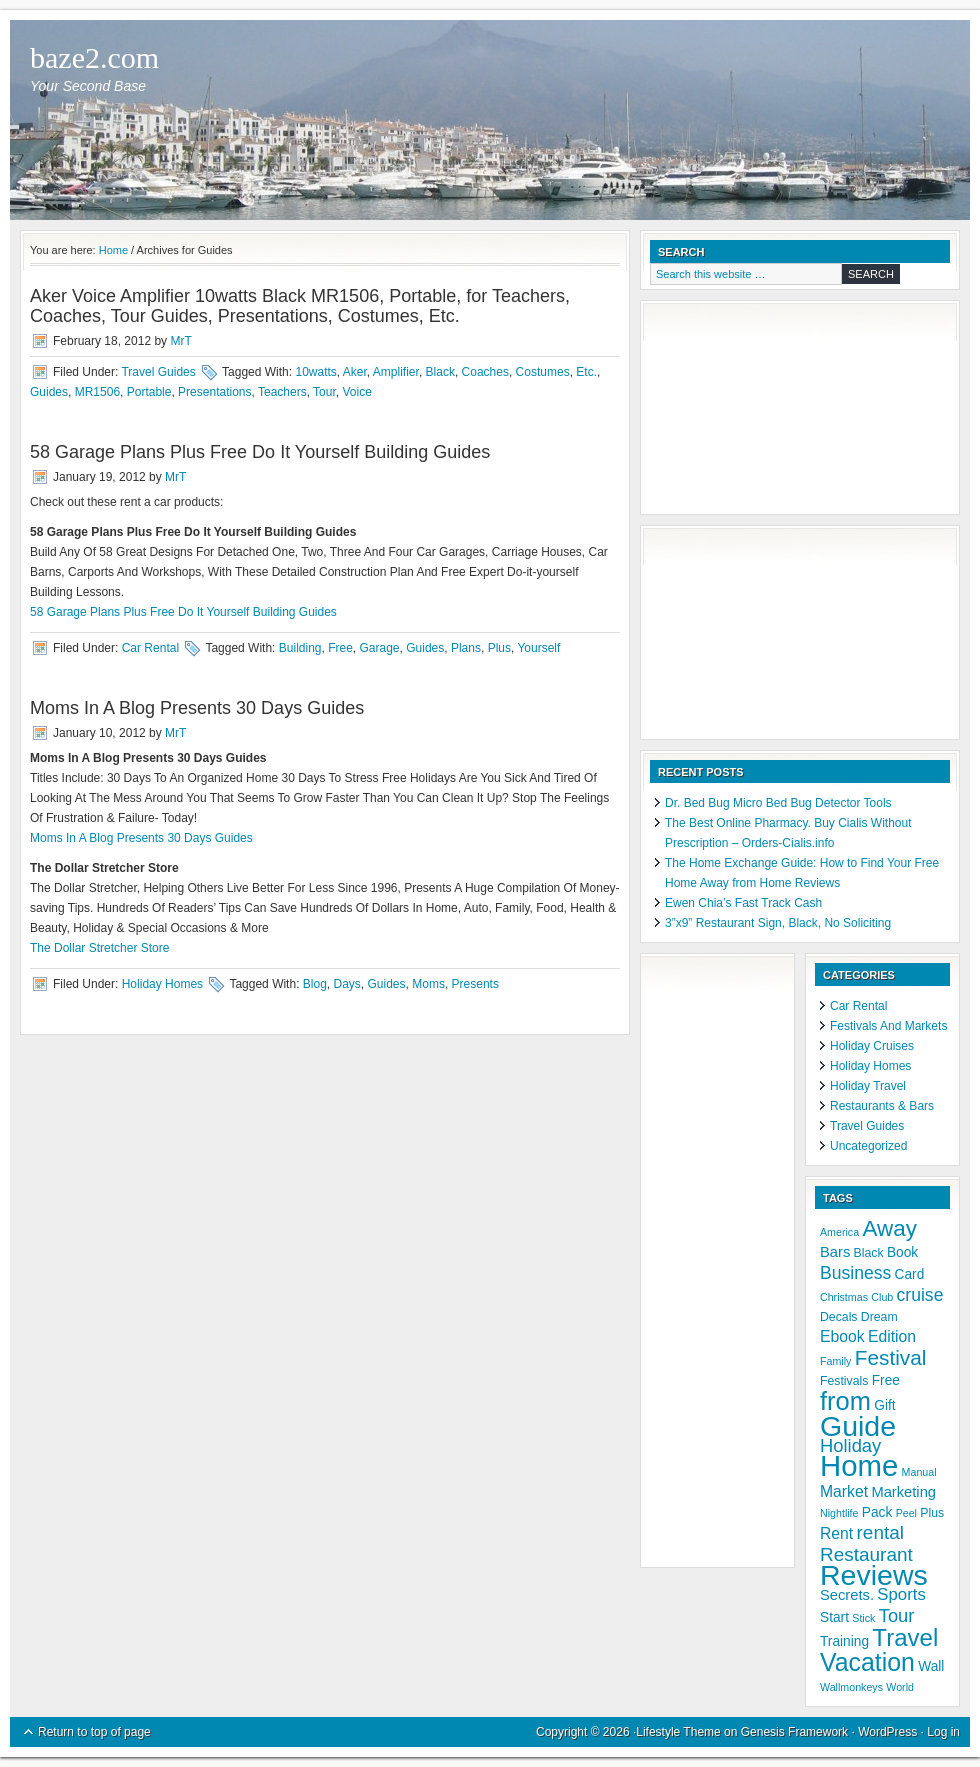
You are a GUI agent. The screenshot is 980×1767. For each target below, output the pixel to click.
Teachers (282, 392)
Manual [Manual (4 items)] (919, 1472)
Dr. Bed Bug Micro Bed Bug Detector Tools (778, 803)
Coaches (485, 372)
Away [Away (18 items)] (889, 1228)
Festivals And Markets (888, 1026)
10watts (315, 372)
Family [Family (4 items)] (835, 1361)
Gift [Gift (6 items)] (884, 1405)
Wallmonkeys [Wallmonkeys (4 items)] (851, 1687)
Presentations (214, 392)
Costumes (543, 372)
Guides (49, 392)
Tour (324, 392)
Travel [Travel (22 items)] (905, 1637)
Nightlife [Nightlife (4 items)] (839, 1513)
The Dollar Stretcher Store (99, 948)
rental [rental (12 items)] (880, 1532)
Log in (943, 1732)
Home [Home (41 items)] (859, 1465)
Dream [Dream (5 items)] (879, 1317)
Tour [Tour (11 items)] (897, 1615)
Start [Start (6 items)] (834, 1617)
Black (440, 372)
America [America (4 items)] (839, 1232)
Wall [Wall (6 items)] (931, 1666)
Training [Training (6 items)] (844, 1641)
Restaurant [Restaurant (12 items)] (866, 1554)
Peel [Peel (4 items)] (906, 1513)
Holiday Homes (162, 984)
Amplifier (396, 372)
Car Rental (150, 648)
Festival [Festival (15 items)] (891, 1357)
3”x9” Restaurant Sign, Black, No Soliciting (778, 923)
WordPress (887, 1732)
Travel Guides (158, 372)
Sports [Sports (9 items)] (901, 1594)
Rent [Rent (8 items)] (836, 1533)
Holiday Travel (868, 1086)
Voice (356, 392)
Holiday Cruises (872, 1046)
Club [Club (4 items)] (882, 1297)
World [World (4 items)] (900, 1687)
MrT (180, 341)
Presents (475, 984)
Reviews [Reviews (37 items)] (874, 1575)
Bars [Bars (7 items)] (835, 1252)
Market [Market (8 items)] (844, 1491)
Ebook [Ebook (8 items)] (842, 1336)
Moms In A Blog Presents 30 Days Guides (197, 708)
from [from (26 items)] (845, 1401)
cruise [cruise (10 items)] (920, 1295)
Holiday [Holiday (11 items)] (850, 1445)
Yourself (538, 648)
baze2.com (94, 57)
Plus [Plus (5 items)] (932, 1513)
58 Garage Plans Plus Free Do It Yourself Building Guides (260, 452)
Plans (466, 648)
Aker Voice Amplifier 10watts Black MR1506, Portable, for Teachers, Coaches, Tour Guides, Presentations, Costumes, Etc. (300, 306)
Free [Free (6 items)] (886, 1380)
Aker (355, 372)
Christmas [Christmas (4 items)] (844, 1297)
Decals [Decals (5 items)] (839, 1317)
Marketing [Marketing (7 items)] (903, 1492)
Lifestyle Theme (678, 1732)
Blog (315, 984)
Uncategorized (868, 1146)
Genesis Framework (794, 1732)
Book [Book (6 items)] (902, 1252)
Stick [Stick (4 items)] (863, 1618)
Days (347, 984)
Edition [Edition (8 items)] (892, 1336)
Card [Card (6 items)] (910, 1274)
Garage (380, 648)
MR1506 (97, 392)
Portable (149, 392)
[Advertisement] (750, 410)
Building (300, 648)
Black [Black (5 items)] (869, 1253)
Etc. (586, 372)
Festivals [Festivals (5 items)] (844, 1381)
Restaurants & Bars (882, 1106)
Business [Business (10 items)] (855, 1273)
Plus (499, 648)
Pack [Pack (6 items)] (877, 1512)
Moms (428, 984)
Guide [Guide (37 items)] (858, 1426)
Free (340, 648)
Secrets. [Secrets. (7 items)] (847, 1595)
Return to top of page (94, 1732)
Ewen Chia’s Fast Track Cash (743, 903)
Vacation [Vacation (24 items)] (867, 1662)
